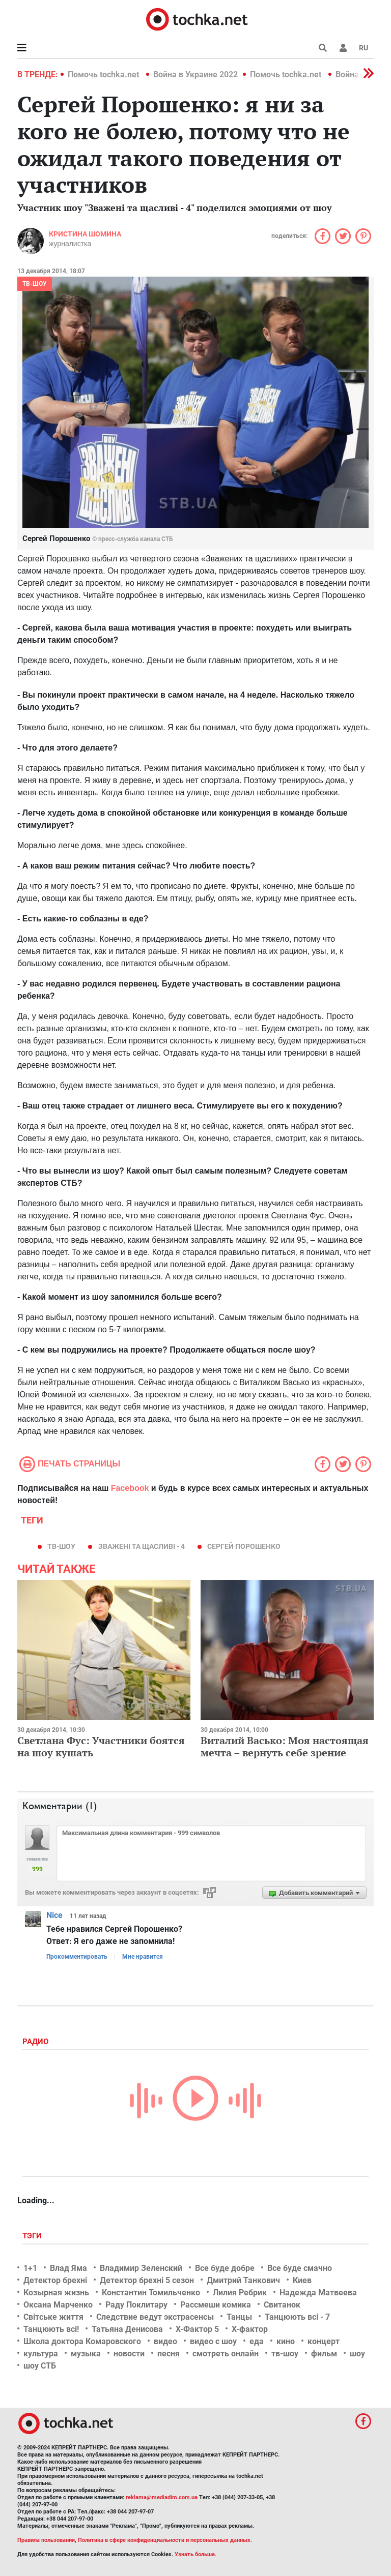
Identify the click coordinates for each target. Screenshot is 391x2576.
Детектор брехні (55, 2280)
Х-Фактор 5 (197, 2329)
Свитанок (282, 2305)
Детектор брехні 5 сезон (147, 2280)
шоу (357, 2353)
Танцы (239, 2317)
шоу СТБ (39, 2366)
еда (256, 2341)
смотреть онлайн (225, 2353)
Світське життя (53, 2317)
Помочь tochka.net (104, 74)
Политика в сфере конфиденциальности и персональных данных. (165, 2540)
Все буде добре (225, 2268)
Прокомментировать (76, 1956)
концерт (324, 2341)
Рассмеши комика (215, 2305)
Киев (302, 2280)
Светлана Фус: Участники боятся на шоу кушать (101, 1746)
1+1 (30, 2268)
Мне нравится (142, 1956)
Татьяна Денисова (127, 2329)
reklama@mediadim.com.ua (162, 2497)
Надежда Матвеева (318, 2292)
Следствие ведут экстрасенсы (155, 2317)
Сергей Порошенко (244, 1546)
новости (129, 2353)
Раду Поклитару (136, 2305)
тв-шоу (61, 1546)
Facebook (130, 1488)
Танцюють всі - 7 (297, 2317)
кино (285, 2341)
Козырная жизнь (56, 2292)
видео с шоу (213, 2341)
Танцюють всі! (51, 2329)
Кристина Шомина (85, 234)
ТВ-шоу (34, 283)
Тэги (33, 2235)
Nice (54, 1915)
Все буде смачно (299, 2268)
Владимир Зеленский (141, 2268)
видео (165, 2341)
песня (168, 2353)
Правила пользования (46, 2540)
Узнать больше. (195, 2554)
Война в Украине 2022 (195, 74)
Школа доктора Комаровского (82, 2341)
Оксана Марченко (58, 2305)
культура (40, 2353)
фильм (324, 2353)
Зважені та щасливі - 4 (141, 1546)
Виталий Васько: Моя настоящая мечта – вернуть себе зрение (285, 1746)
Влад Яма (68, 2268)
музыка (86, 2353)
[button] (343, 48)
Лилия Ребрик (240, 2292)
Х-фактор (250, 2329)
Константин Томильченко (151, 2292)
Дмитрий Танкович (243, 2280)
